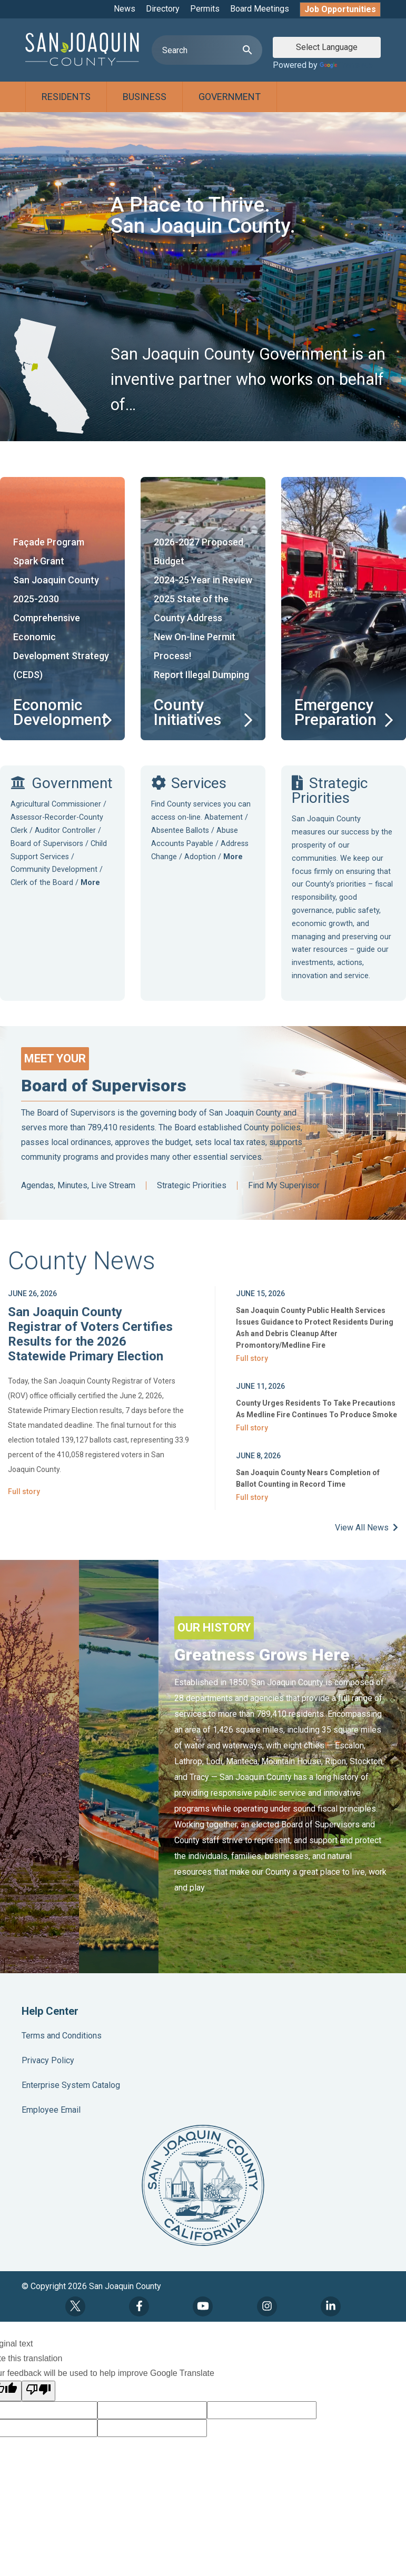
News (124, 9)
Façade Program (48, 542)
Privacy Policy (48, 2060)
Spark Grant (38, 560)
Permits (205, 9)
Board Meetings (259, 9)
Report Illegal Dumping (201, 674)
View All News (366, 1528)
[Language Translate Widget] (327, 47)
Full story (24, 1491)
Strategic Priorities (191, 1185)
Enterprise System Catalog (71, 2085)
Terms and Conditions (62, 2036)
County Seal (203, 2185)
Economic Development (60, 712)
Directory (163, 9)
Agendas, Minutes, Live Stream (78, 1185)
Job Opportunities (340, 9)
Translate (346, 65)
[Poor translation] (38, 2391)
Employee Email (51, 2110)
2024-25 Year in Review (203, 579)
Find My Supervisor (284, 1185)
